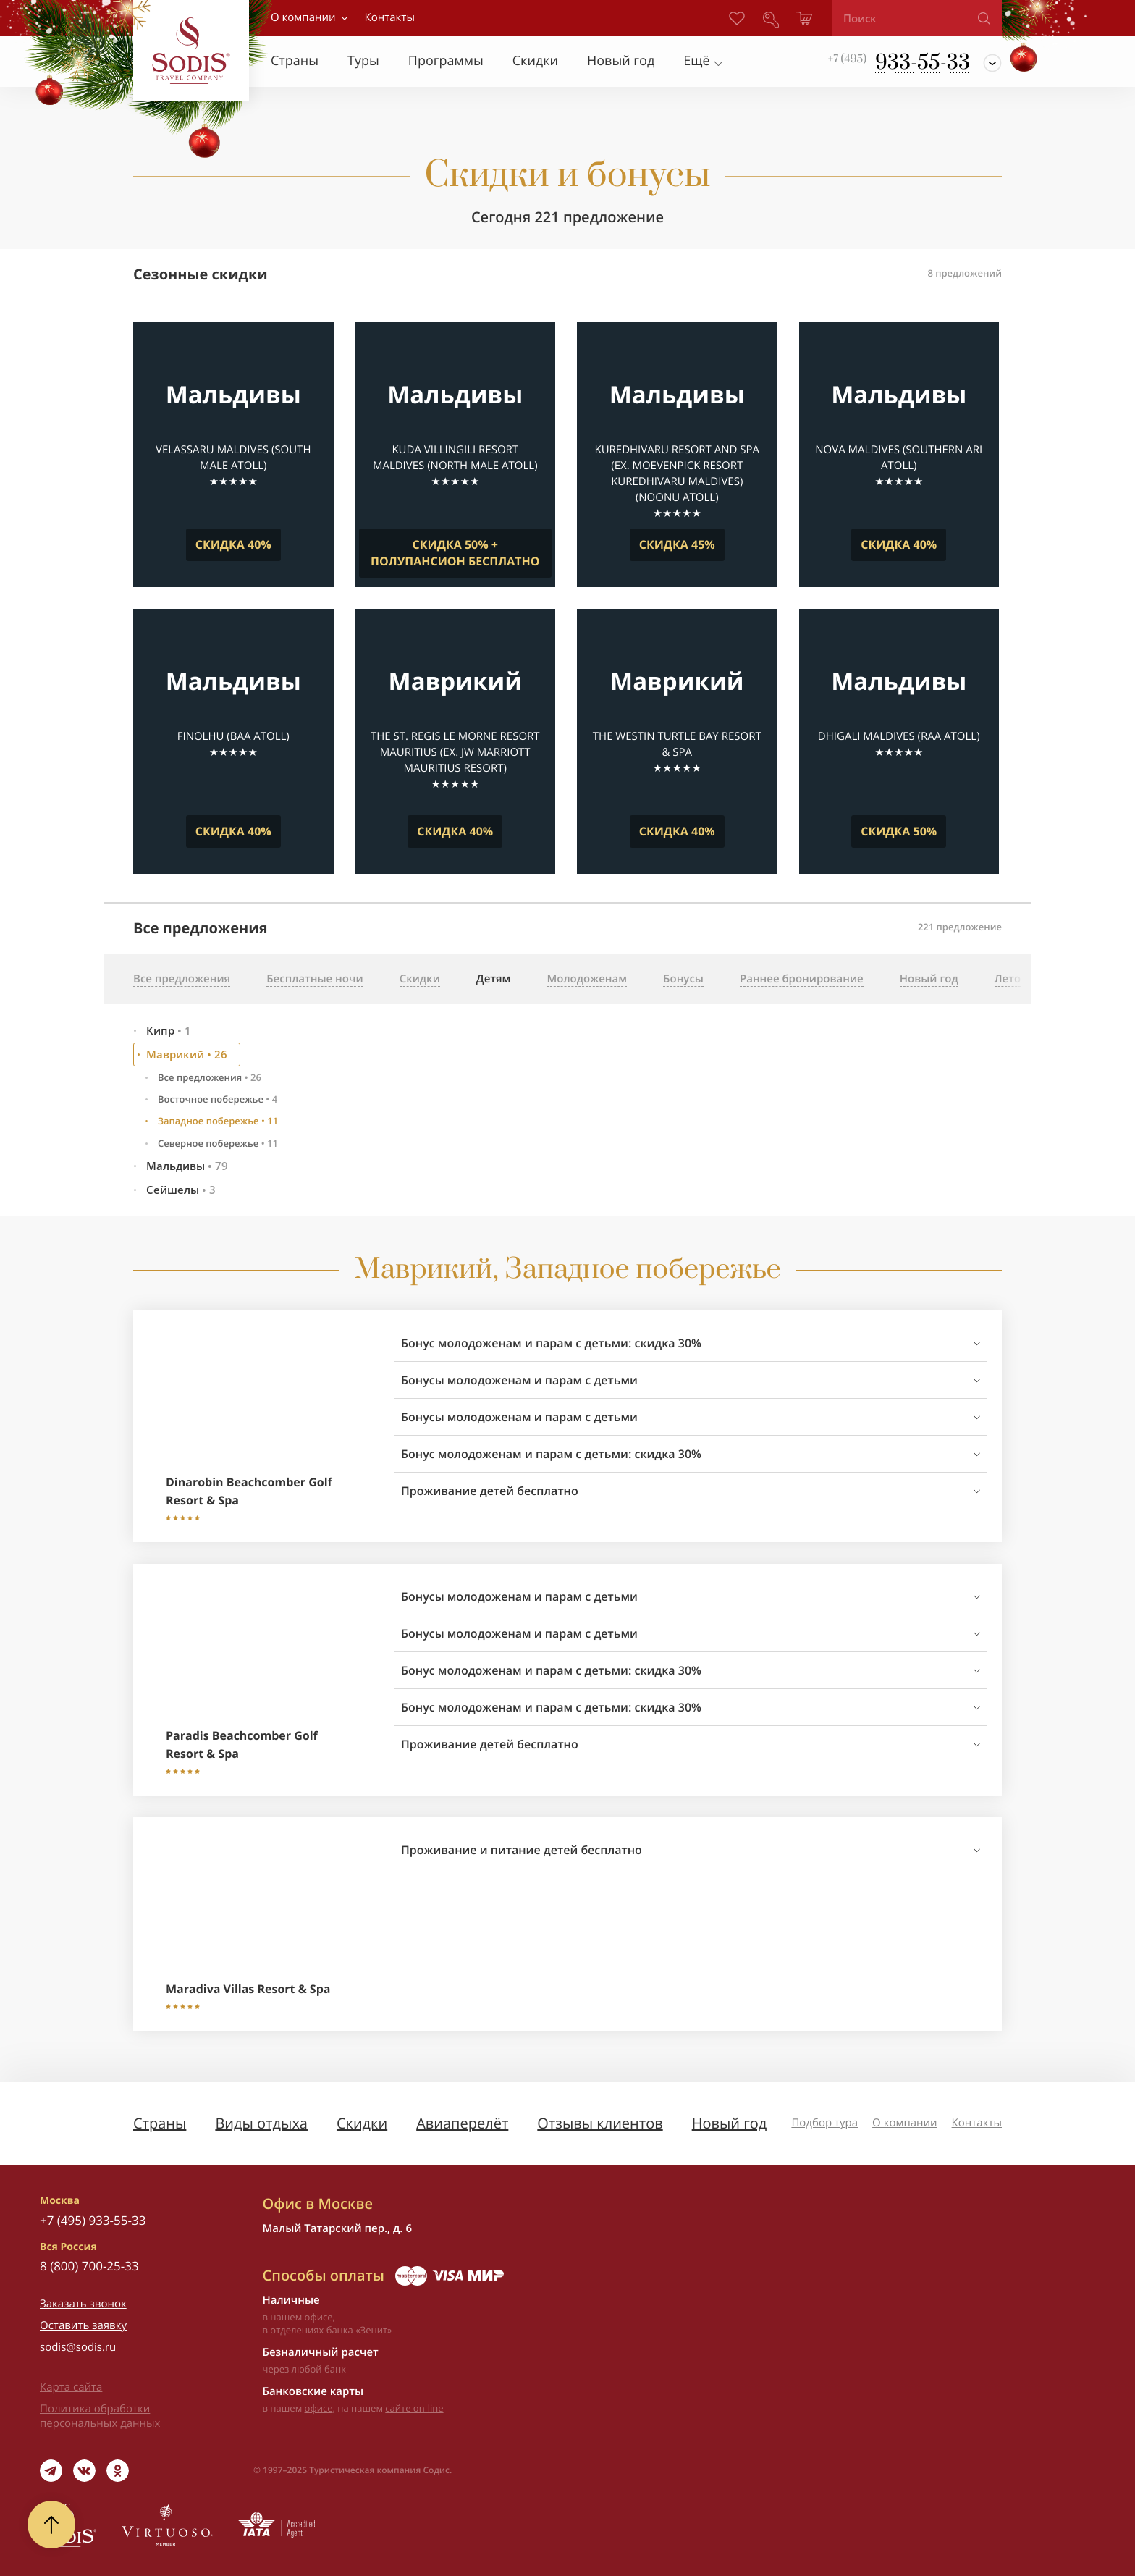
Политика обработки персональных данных (100, 2416)
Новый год (729, 2123)
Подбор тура (824, 2123)
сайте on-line (414, 2408)
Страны (159, 2123)
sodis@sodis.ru (78, 2347)
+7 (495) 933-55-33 (92, 2220)
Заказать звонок (83, 2304)
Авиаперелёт (462, 2123)
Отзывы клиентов (599, 2123)
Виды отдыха (261, 2123)
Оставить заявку (83, 2325)
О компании (303, 17)
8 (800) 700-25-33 (89, 2265)
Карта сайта (71, 2387)
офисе (319, 2408)
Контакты (977, 2123)
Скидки (362, 2123)
